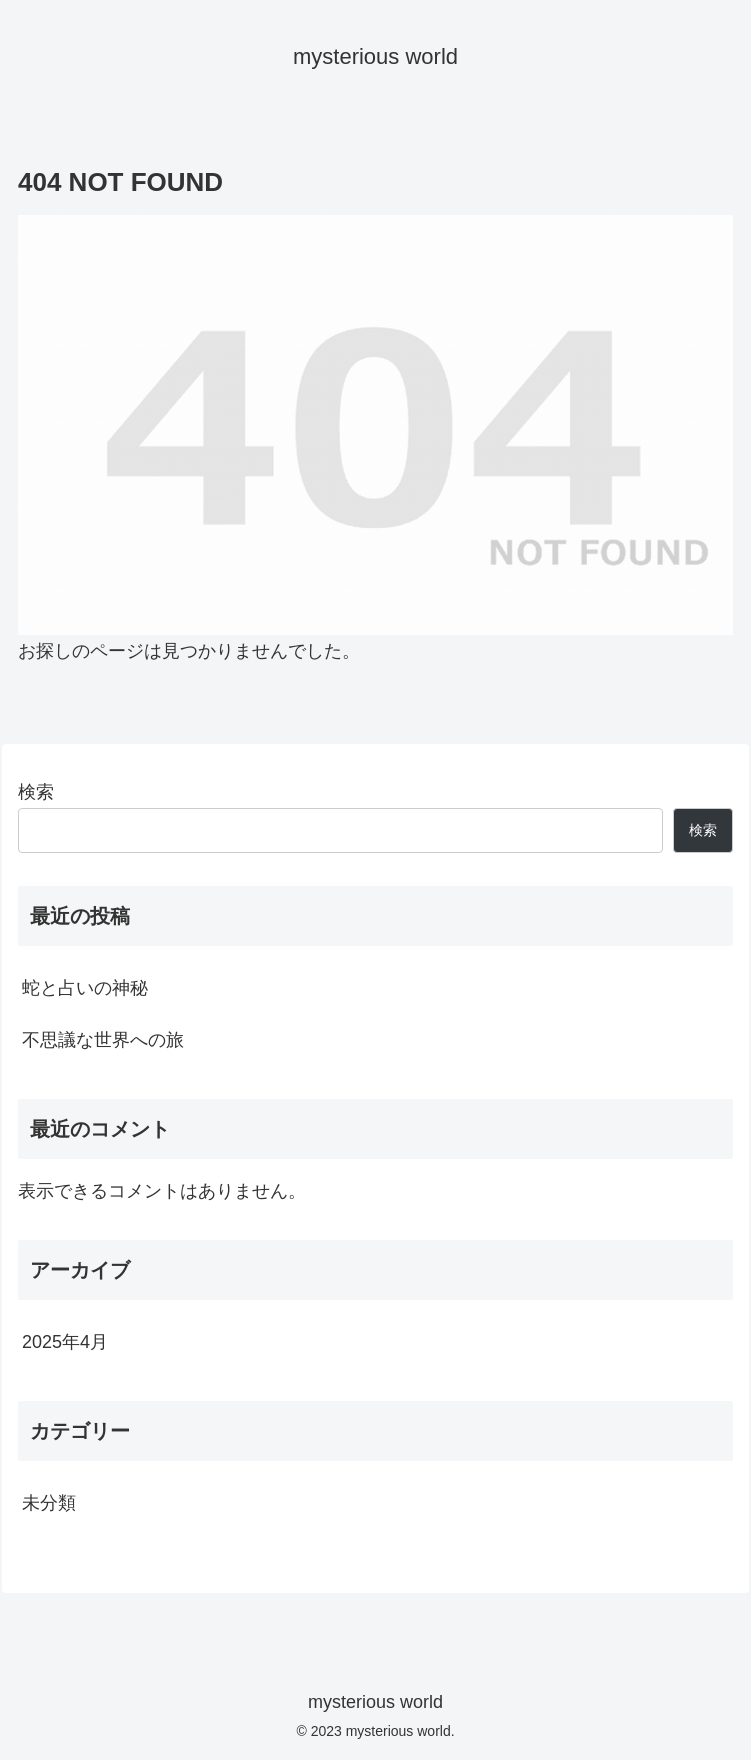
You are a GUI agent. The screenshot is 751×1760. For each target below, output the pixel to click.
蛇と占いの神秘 (85, 988)
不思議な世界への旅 (103, 1040)
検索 (36, 792)
